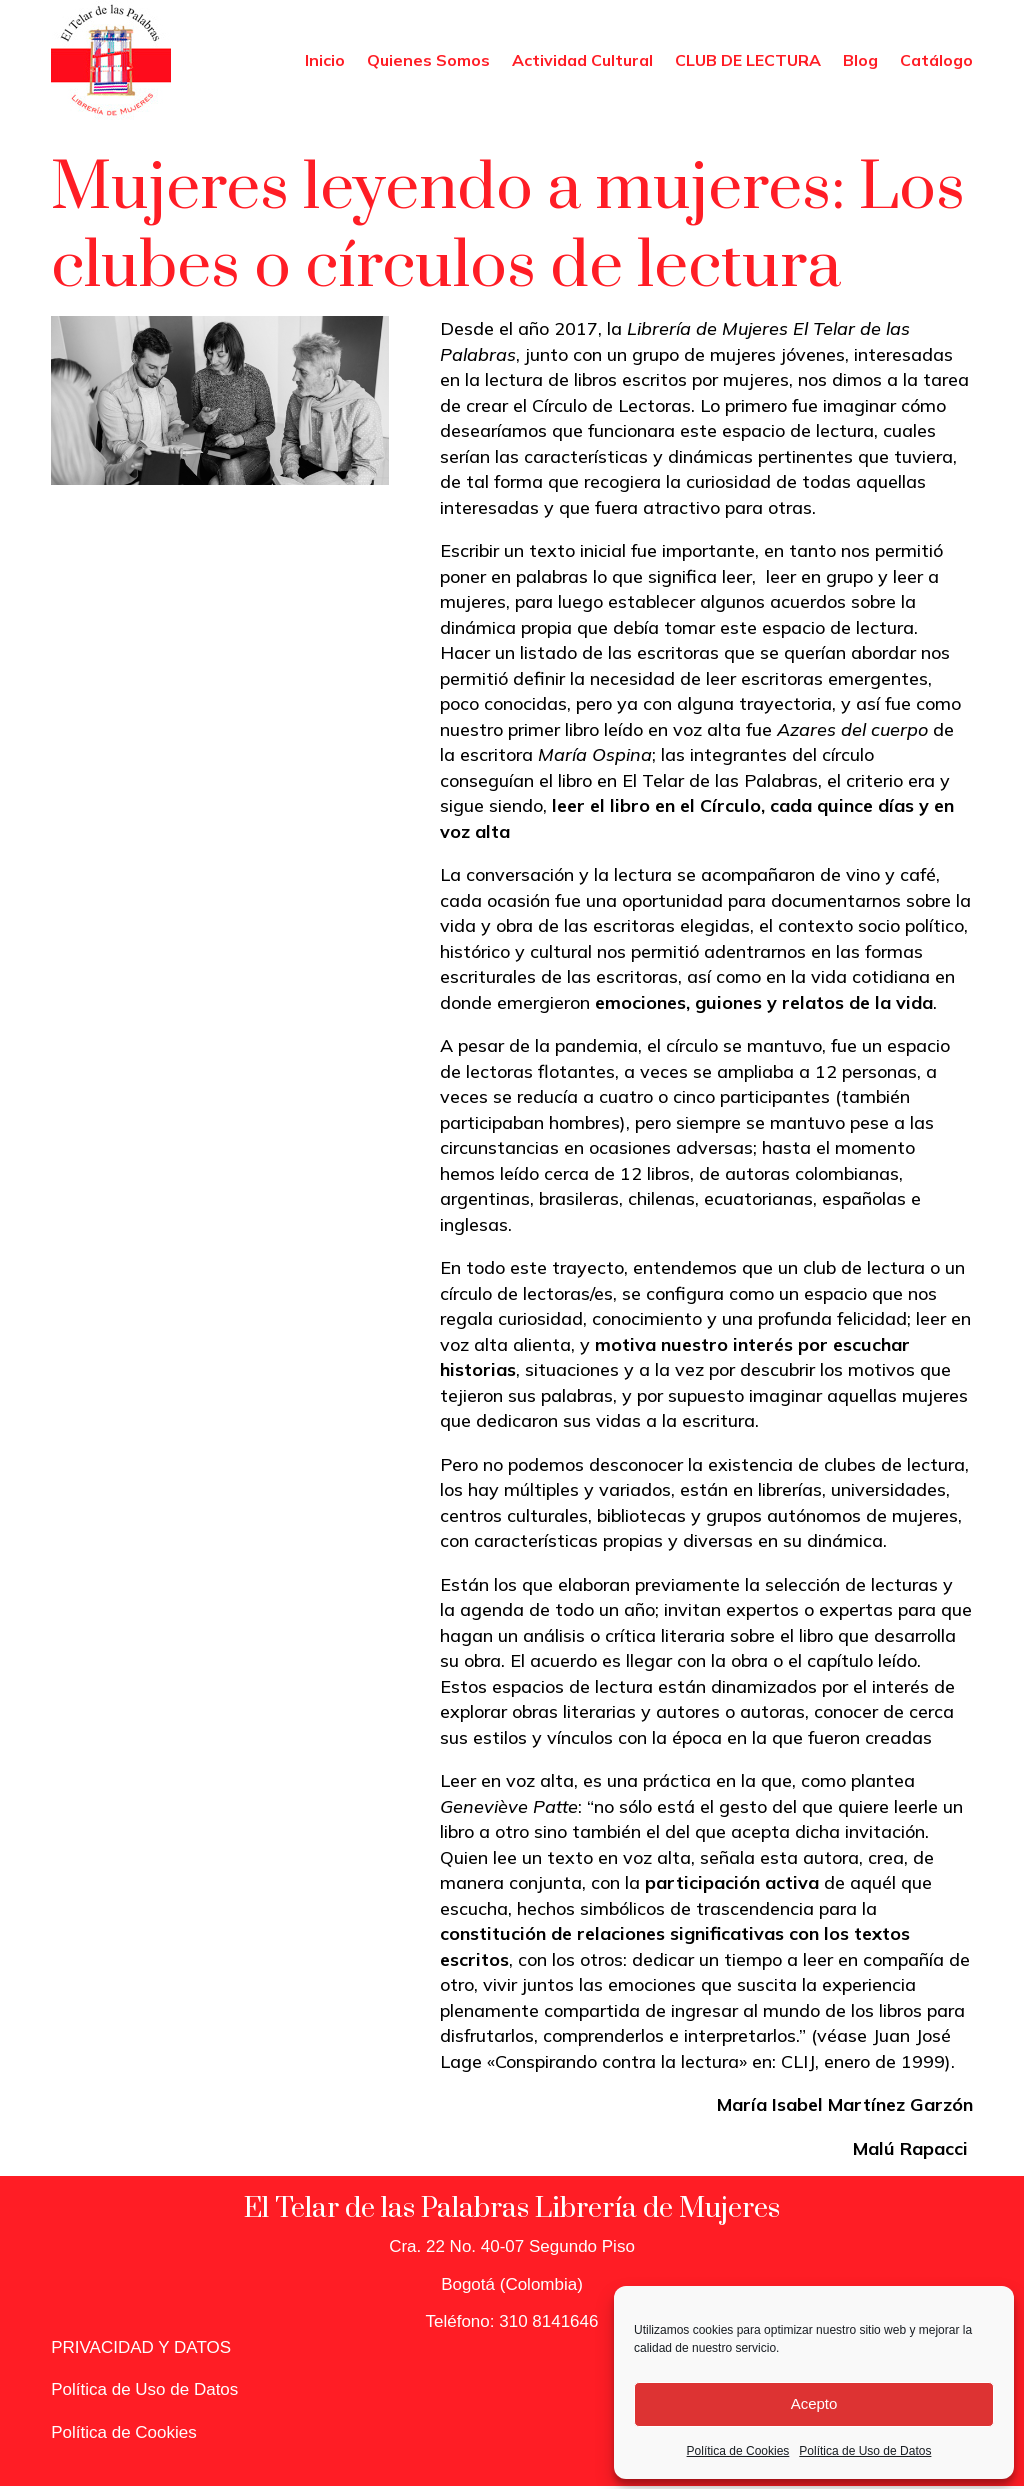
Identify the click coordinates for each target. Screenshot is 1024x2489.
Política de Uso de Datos (865, 2451)
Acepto (814, 2403)
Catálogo (936, 60)
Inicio (325, 60)
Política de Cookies (738, 2451)
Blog (860, 60)
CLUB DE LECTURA (748, 60)
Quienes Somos (428, 60)
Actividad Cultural (582, 60)
